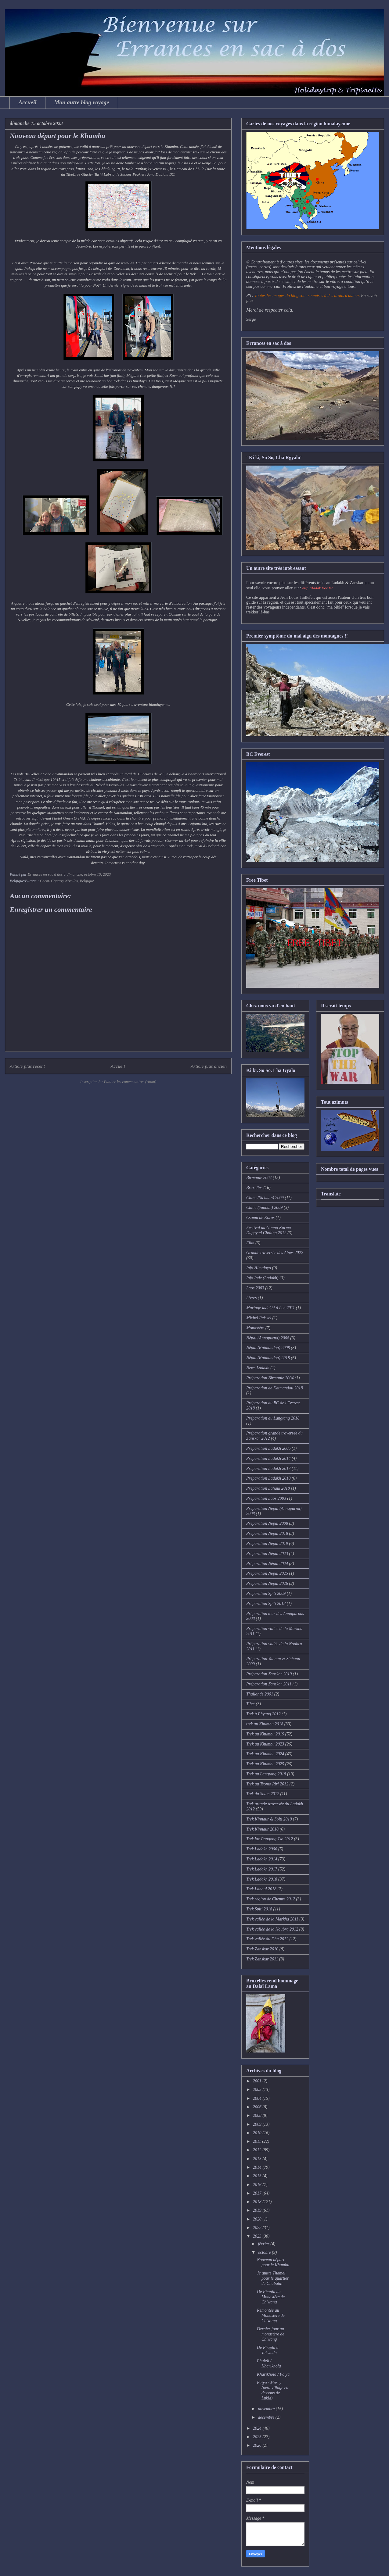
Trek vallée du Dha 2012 (267, 1939)
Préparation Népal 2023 (267, 1553)
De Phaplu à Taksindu (268, 2350)
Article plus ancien (209, 1066)
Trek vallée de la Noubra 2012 (272, 1929)
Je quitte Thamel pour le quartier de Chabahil (273, 2278)
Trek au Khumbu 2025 (265, 1764)
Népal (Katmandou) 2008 (268, 1347)
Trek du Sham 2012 (262, 1794)
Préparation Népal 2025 (267, 1573)
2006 (258, 2107)
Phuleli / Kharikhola (269, 2363)
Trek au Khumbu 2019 (265, 1734)
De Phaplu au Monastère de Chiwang (271, 2296)
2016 (258, 2184)
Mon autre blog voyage (81, 102)
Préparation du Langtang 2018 (273, 1418)
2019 (258, 2210)
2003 (258, 2089)
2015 (258, 2176)
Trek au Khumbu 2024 (265, 1754)
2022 (258, 2227)
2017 (258, 2193)
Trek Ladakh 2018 (261, 1879)
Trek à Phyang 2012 (263, 1714)
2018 (258, 2201)
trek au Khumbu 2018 (264, 1724)
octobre (265, 2252)
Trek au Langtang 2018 (266, 1774)
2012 (258, 2150)
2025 (258, 2437)
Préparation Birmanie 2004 (270, 1378)
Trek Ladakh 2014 (261, 1859)
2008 (258, 2115)
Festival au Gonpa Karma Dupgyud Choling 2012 (268, 1230)
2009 (258, 2124)
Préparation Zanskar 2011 (268, 1684)
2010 (258, 2133)
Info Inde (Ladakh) (262, 1278)
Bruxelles (254, 1187)
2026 (258, 2445)
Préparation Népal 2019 (267, 1543)
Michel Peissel (258, 1318)
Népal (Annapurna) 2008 (267, 1338)
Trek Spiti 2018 (259, 1909)
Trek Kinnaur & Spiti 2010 (269, 1819)
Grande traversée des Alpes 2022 (274, 1252)
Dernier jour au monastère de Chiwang (270, 2334)
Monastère (255, 1328)
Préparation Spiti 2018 (266, 1603)
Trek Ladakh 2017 (261, 1869)
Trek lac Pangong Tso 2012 (269, 1839)
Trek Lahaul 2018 (261, 1889)
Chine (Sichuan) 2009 (265, 1197)
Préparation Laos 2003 (266, 1498)
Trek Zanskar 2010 (262, 1949)
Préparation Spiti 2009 (266, 1593)
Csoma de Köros (260, 1217)
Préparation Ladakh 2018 (268, 1478)
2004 (258, 2098)
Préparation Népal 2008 (267, 1523)
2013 (258, 2158)
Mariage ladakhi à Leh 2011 (270, 1308)
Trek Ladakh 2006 (261, 1849)
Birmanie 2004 (259, 1177)
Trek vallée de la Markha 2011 (272, 1919)
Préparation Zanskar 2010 (269, 1674)
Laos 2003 (255, 1288)
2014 (258, 2167)
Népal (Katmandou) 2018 (268, 1358)
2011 (257, 2141)
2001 (258, 2081)
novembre (267, 2408)
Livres (251, 1297)
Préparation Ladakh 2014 (268, 1458)
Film (250, 1243)
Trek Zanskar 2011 (262, 1959)
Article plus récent (27, 1066)
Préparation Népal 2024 (267, 1563)
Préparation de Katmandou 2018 (274, 1388)
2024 (258, 2428)
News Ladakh (257, 1368)
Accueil (28, 102)
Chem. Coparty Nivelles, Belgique (67, 880)
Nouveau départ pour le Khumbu (273, 2262)
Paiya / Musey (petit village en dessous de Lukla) (272, 2390)
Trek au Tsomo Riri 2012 (267, 1784)
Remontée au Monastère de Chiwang (271, 2315)
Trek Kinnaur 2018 (262, 1829)
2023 (258, 2236)
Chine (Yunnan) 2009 (264, 1207)
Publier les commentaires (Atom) (130, 1081)
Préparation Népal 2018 (267, 1533)
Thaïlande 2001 (259, 1694)
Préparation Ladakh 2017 (268, 1468)
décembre (266, 2417)
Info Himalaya (258, 1268)
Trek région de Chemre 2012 (270, 1899)
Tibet (250, 1704)
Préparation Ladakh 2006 (268, 1448)
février (264, 2244)
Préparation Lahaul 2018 (268, 1488)
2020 (258, 2219)
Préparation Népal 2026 (267, 1583)
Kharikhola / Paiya (273, 2374)
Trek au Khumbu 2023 (265, 1744)
